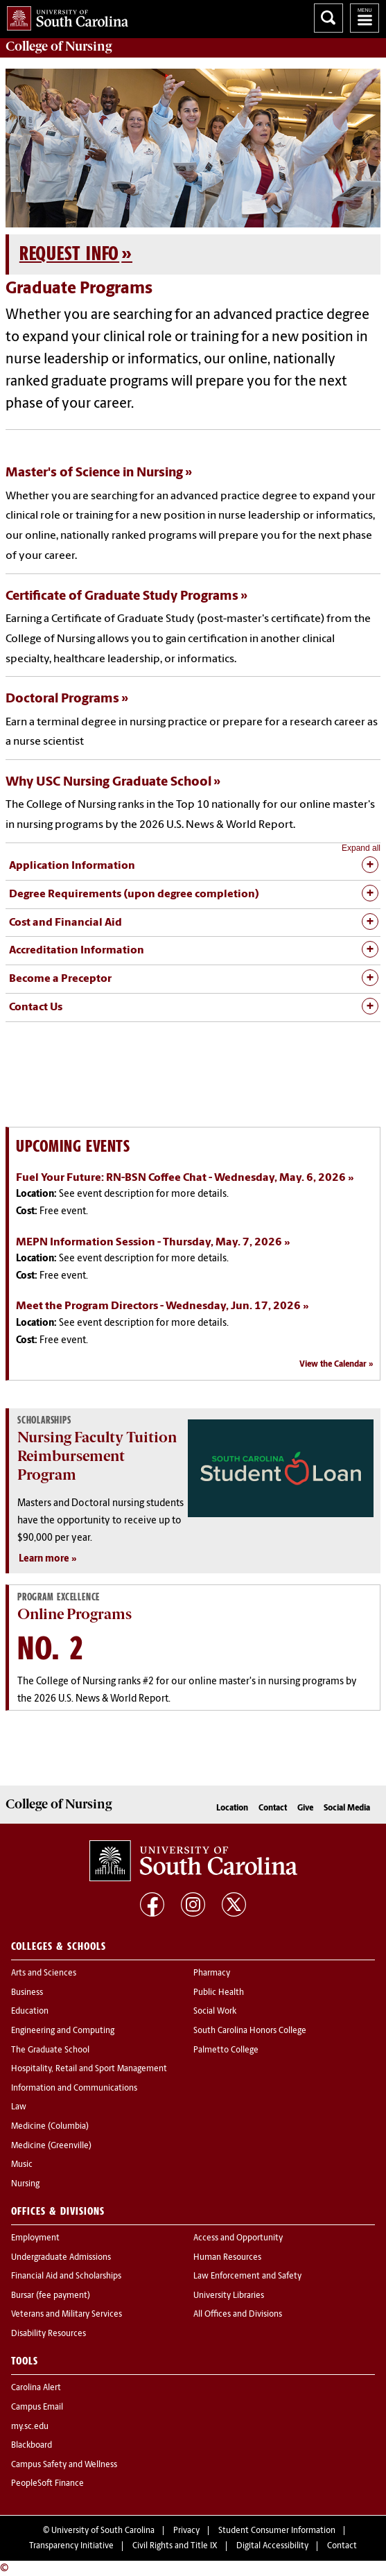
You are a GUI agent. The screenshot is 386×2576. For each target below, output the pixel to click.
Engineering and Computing (62, 2031)
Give (305, 1808)
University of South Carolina (103, 2531)
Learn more (44, 1559)
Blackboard (31, 2445)
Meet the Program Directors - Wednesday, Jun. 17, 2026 (158, 1306)
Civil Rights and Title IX (175, 2546)
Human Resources (227, 2258)
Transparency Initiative (71, 2546)
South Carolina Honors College (249, 2031)
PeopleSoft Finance (47, 2484)
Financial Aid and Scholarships (66, 2276)
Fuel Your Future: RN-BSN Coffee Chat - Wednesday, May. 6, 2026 (181, 1178)
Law (18, 2107)
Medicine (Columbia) (50, 2127)
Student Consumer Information (276, 2531)
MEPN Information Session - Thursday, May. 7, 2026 (149, 1242)
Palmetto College (225, 2050)
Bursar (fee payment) (50, 2296)
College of (59, 46)
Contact (272, 1808)
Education (30, 2011)
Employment (35, 2238)
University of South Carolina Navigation (364, 18)
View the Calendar (333, 1364)
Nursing (25, 2184)
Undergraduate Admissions (61, 2258)
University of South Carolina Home (64, 15)
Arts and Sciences (43, 1973)
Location (232, 1808)
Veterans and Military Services (66, 2314)
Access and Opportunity (238, 2238)
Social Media (347, 1808)
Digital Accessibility (272, 2546)
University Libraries (228, 2296)
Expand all (361, 848)
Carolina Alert (36, 2388)
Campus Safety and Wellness (64, 2465)
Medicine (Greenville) (51, 2146)
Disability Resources (48, 2334)
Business (27, 1993)
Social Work (214, 2011)
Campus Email (37, 2407)
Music (22, 2165)
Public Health (218, 1993)
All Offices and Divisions (237, 2314)
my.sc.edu (30, 2427)
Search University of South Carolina (328, 18)
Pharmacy (211, 1973)
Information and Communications (74, 2088)
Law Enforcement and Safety (247, 2276)
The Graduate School (50, 2050)
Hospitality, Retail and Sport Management (89, 2069)
